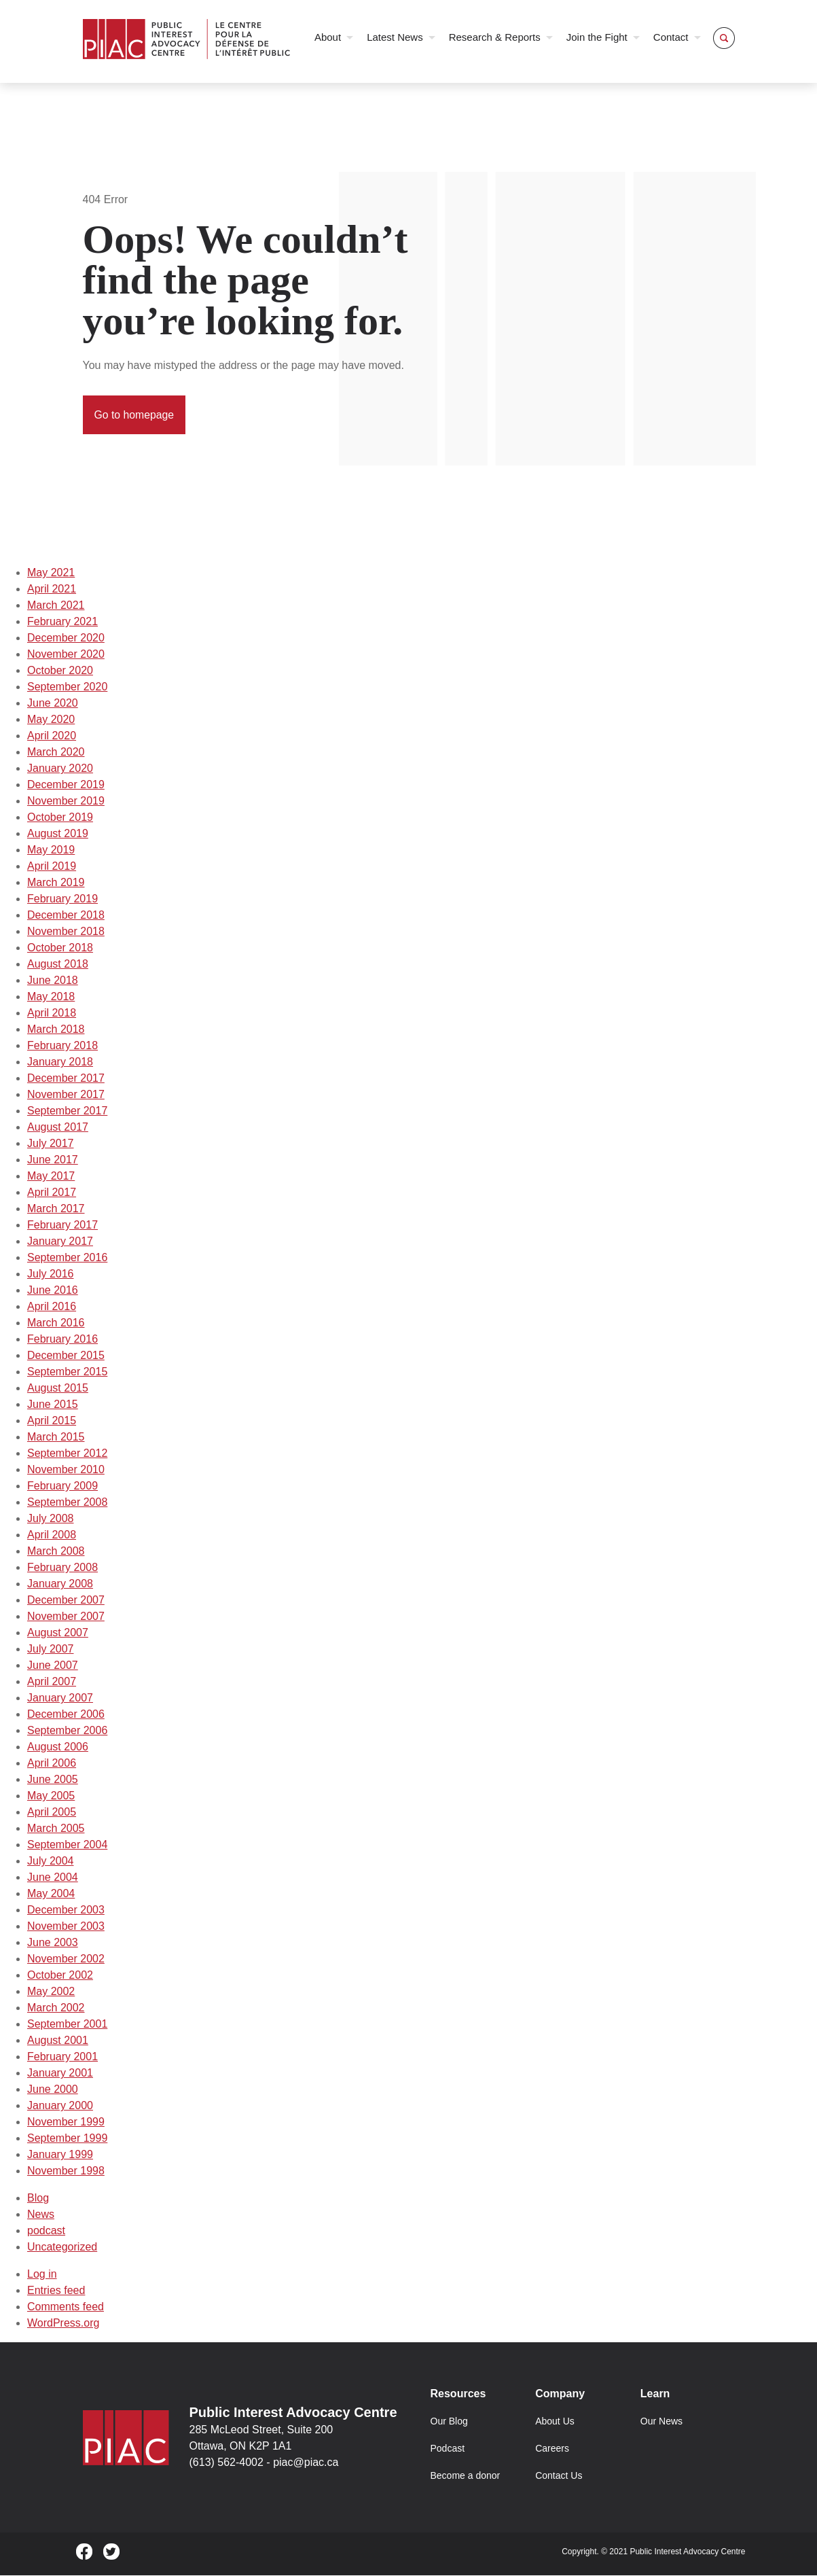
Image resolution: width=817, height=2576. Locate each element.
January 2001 (60, 2073)
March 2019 (56, 883)
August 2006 (57, 1747)
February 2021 (62, 622)
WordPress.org (63, 2323)
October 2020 (60, 671)
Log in (42, 2274)
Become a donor (466, 2476)
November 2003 (66, 1927)
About (327, 37)
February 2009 (62, 1486)
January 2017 (60, 1242)
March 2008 (56, 1551)
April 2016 (51, 1307)
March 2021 (56, 606)
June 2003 (52, 1943)
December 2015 (66, 1356)
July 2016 (50, 1274)
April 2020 (51, 736)
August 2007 (57, 1633)
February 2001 (62, 2057)
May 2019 (51, 850)
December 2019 (66, 785)
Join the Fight (597, 37)
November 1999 (66, 2122)
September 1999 (67, 2139)
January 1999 (60, 2155)
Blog (38, 2198)
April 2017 (51, 1193)
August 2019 (57, 834)
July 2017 (50, 1144)
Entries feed (56, 2291)
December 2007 (66, 1600)
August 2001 (57, 2041)
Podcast (448, 2448)
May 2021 (51, 573)
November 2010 (66, 1470)
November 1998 (66, 2171)
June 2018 (52, 981)
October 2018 (60, 948)
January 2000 (60, 2106)
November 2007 (66, 1617)
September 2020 (67, 687)
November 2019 (66, 801)
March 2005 (56, 1829)
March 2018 (56, 1030)
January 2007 (60, 1698)
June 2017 (52, 1160)
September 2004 (67, 1845)
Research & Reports (495, 37)
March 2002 (56, 2008)
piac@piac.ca (305, 2463)
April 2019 (51, 866)
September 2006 (67, 1731)
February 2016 (62, 1339)
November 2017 (66, 1095)
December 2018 (66, 915)
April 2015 (51, 1421)
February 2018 (62, 1046)
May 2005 (51, 1796)
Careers (552, 2448)
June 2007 (52, 1666)
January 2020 (60, 769)
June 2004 (52, 1878)
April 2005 (51, 1812)
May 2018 (51, 997)
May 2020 (51, 720)
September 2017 (67, 1111)
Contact (671, 37)
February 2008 (62, 1568)
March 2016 (56, 1323)
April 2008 (51, 1535)
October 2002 (60, 1975)
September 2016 (67, 1258)
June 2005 (52, 1780)
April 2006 (51, 1763)
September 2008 (67, 1502)
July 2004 (50, 1861)
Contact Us (558, 2476)
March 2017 (56, 1209)
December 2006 (66, 1715)
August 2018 (57, 964)
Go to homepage (134, 415)
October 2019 (60, 818)
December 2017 (66, 1078)
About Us (555, 2421)
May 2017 (51, 1176)
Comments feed (65, 2307)
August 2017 (57, 1127)
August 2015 (57, 1388)
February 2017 (62, 1225)
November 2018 (66, 932)
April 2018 (51, 1013)
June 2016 (52, 1290)
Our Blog (449, 2421)
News (40, 2215)
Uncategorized (62, 2247)
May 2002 (51, 1992)
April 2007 (51, 1682)
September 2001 (67, 2024)
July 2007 (50, 1649)
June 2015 (52, 1405)
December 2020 (66, 638)
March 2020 (56, 752)
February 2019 (62, 899)
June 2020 (52, 703)
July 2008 (50, 1519)
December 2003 (66, 1910)
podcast (46, 2231)
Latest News (395, 37)
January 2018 (60, 1062)
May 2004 (51, 1894)
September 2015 (67, 1372)
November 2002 (66, 1959)
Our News (661, 2421)
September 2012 (67, 1454)
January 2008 (60, 1584)
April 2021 (51, 589)
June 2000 (52, 2090)
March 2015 (56, 1437)
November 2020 (66, 654)
